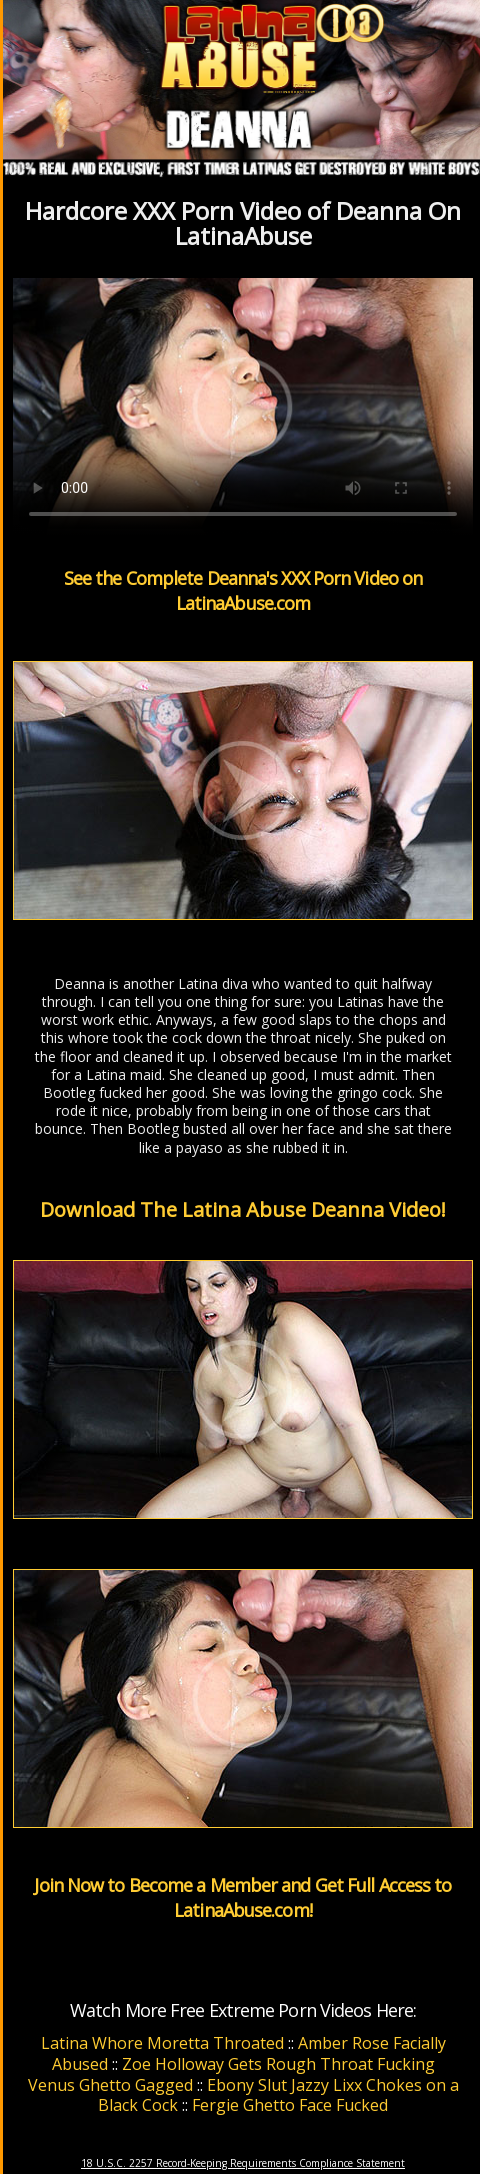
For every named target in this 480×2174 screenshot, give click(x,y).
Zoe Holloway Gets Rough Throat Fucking (278, 2064)
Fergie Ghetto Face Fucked (290, 2105)
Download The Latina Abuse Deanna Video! (243, 1209)
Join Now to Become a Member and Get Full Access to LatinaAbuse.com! (242, 1897)
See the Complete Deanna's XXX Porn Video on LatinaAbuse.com (243, 590)
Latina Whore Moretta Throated (162, 2043)
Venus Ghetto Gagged (110, 2085)
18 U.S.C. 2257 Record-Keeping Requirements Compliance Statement (243, 2163)
